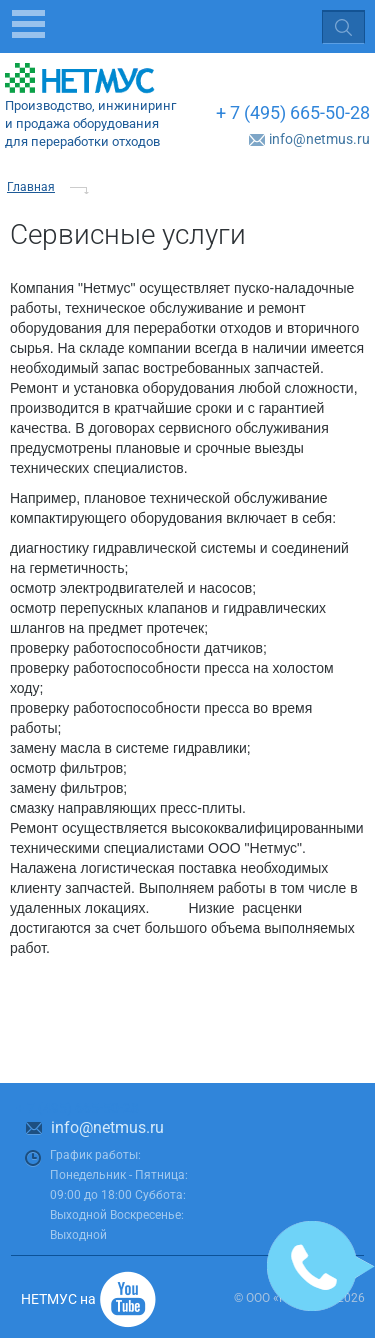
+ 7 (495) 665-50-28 (293, 112)
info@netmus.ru (319, 139)
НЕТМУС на (58, 1299)
